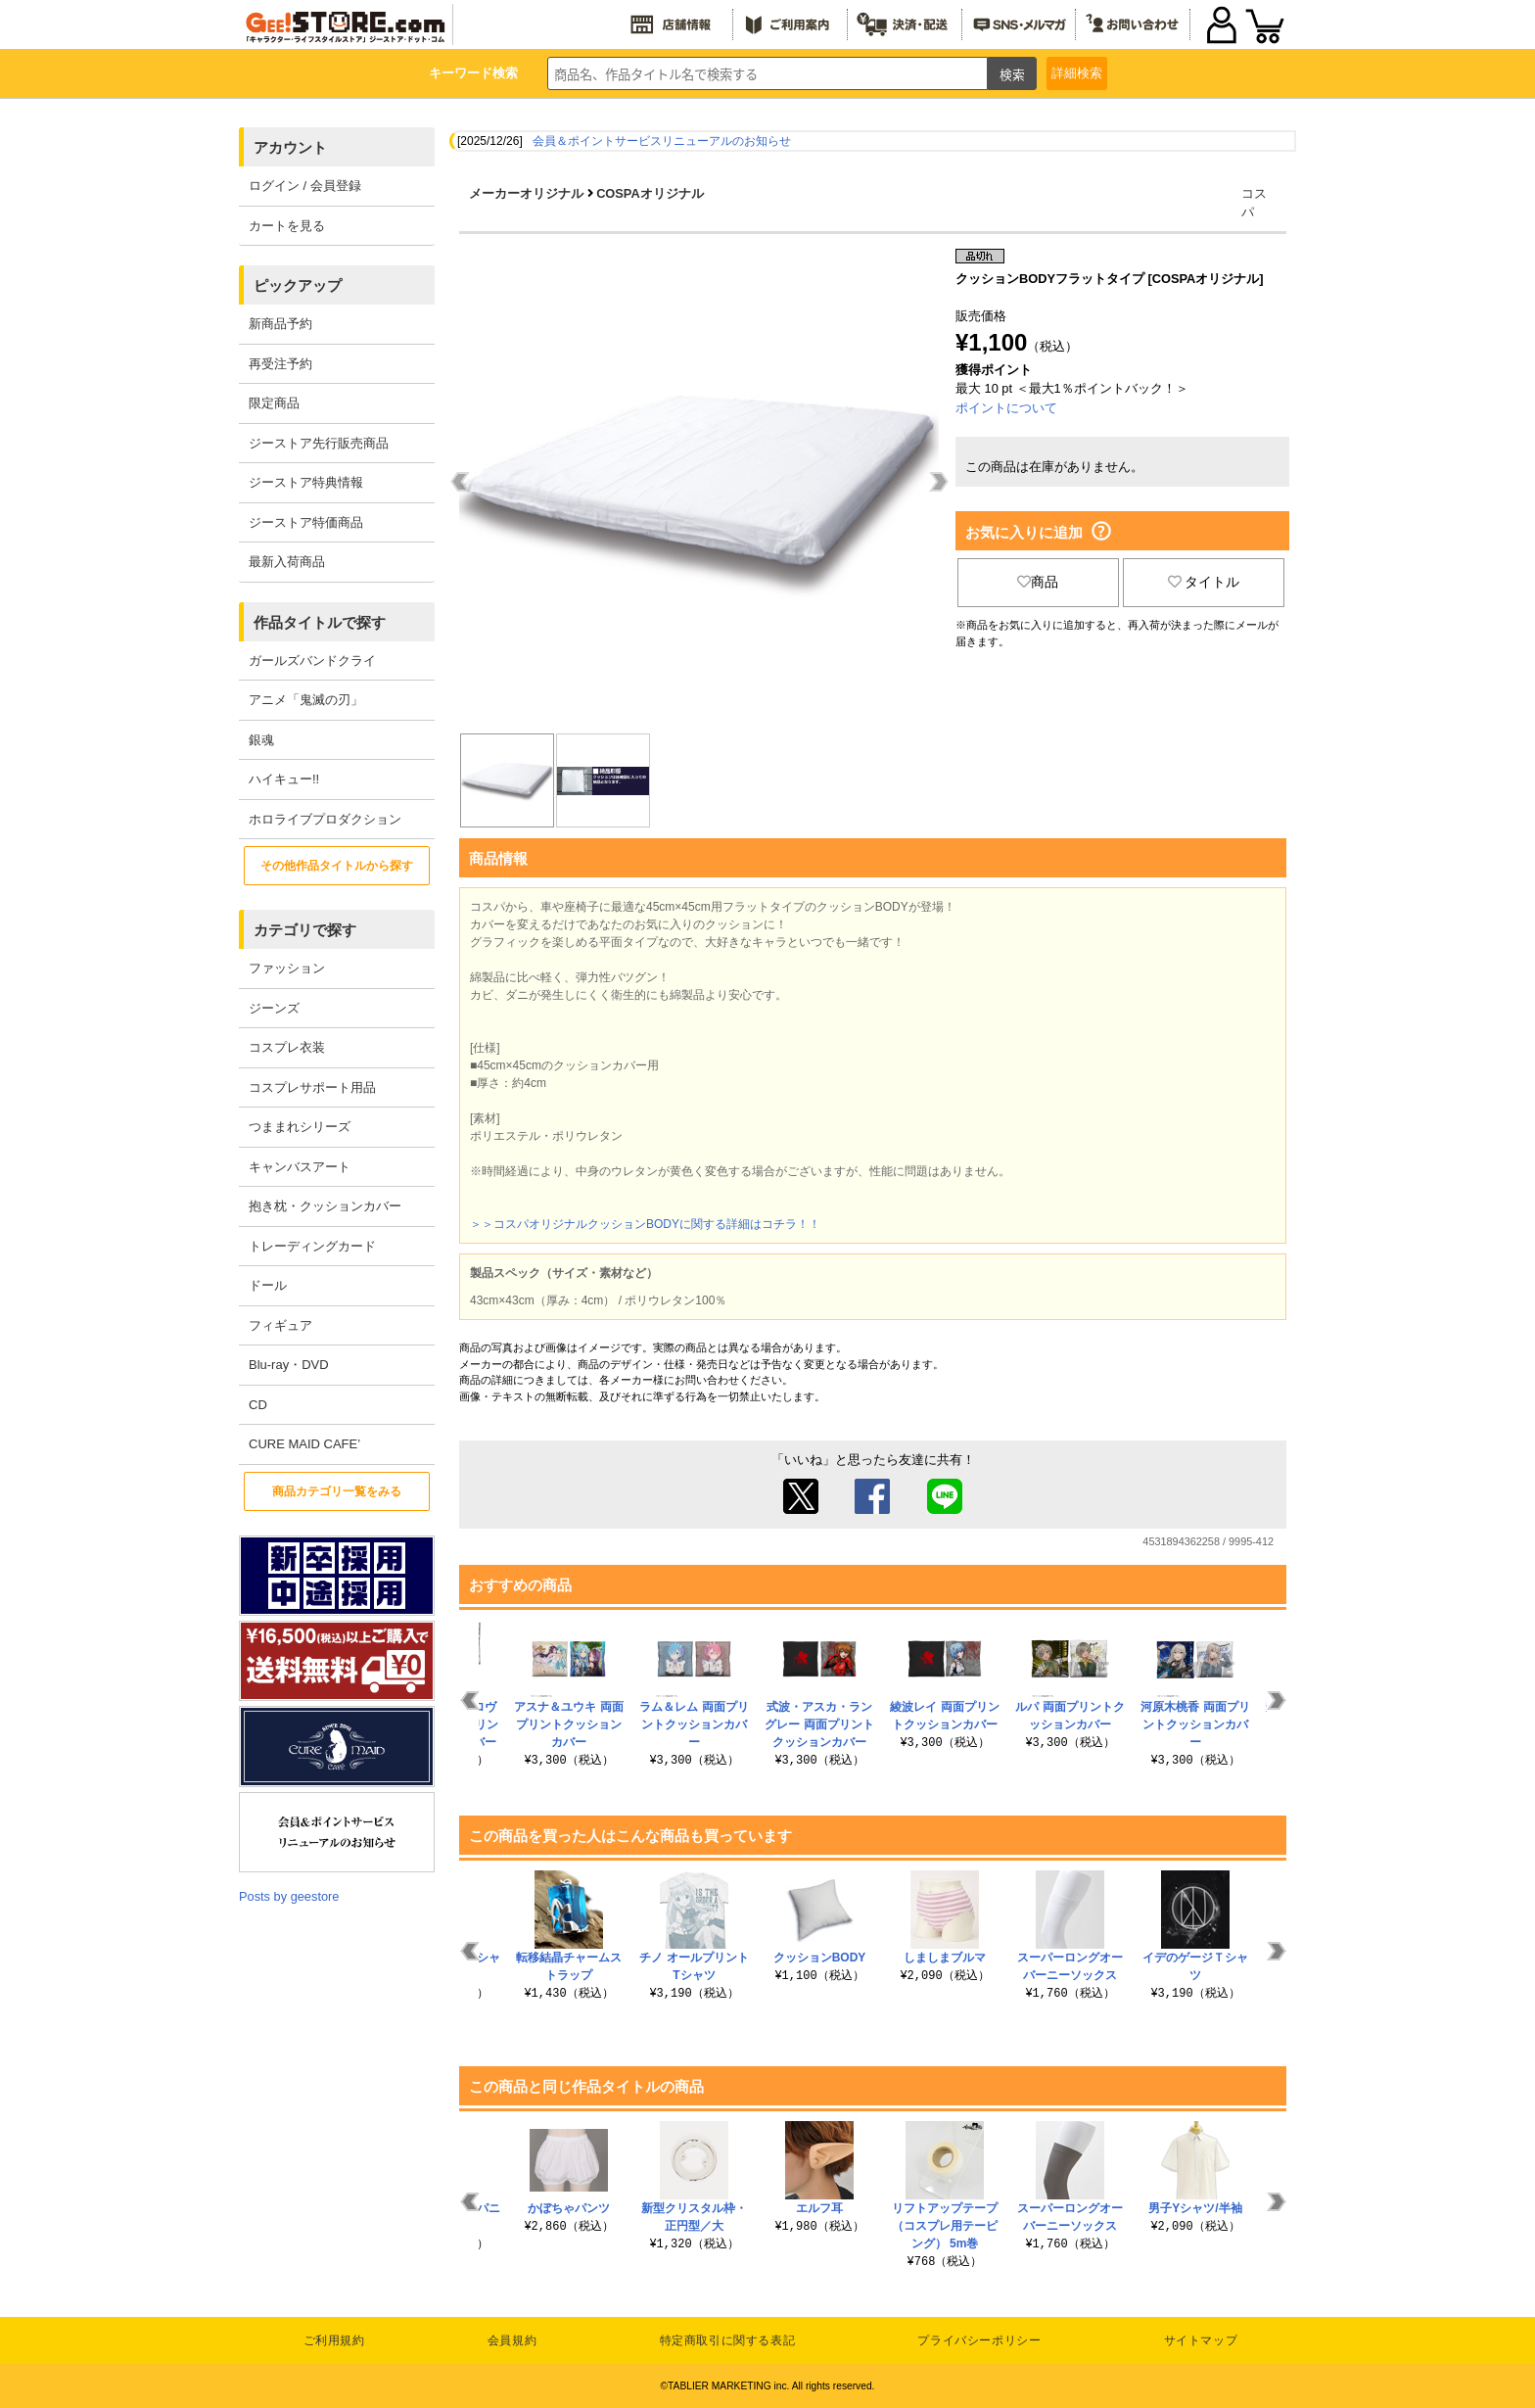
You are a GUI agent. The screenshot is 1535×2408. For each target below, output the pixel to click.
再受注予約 (280, 363)
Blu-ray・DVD (289, 1364)
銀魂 (261, 739)
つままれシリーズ (299, 1126)
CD (258, 1404)
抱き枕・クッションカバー (325, 1206)
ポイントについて (1006, 408)
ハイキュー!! (284, 779)
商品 (1037, 582)
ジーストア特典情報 (306, 482)
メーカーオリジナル (526, 193)
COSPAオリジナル (650, 193)
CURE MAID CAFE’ (304, 1444)
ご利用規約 (334, 2340)
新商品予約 (280, 323)
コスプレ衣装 (287, 1047)
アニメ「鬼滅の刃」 (306, 699)
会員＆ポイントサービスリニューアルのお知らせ (662, 141)
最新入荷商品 (287, 561)
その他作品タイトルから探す (336, 866)
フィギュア (280, 1325)
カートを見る (287, 225)
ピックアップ (298, 285)
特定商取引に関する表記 (728, 2340)
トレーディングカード (312, 1246)
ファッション (287, 968)
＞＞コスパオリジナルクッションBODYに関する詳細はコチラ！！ (645, 1224)
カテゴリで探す (305, 929)
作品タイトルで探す (320, 622)
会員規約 (512, 2340)
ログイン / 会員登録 (305, 185)
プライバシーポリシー (979, 2340)
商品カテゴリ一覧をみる (336, 1491)
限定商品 (274, 403)
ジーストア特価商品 (306, 522)
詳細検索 (1076, 73)
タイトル (1204, 582)
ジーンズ (274, 1008)
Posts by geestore (289, 1896)
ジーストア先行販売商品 (319, 443)
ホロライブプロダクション (325, 819)
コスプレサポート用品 (312, 1087)
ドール (268, 1285)
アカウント (290, 147)
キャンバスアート (299, 1166)
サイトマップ (1201, 2340)
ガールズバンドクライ (312, 660)
